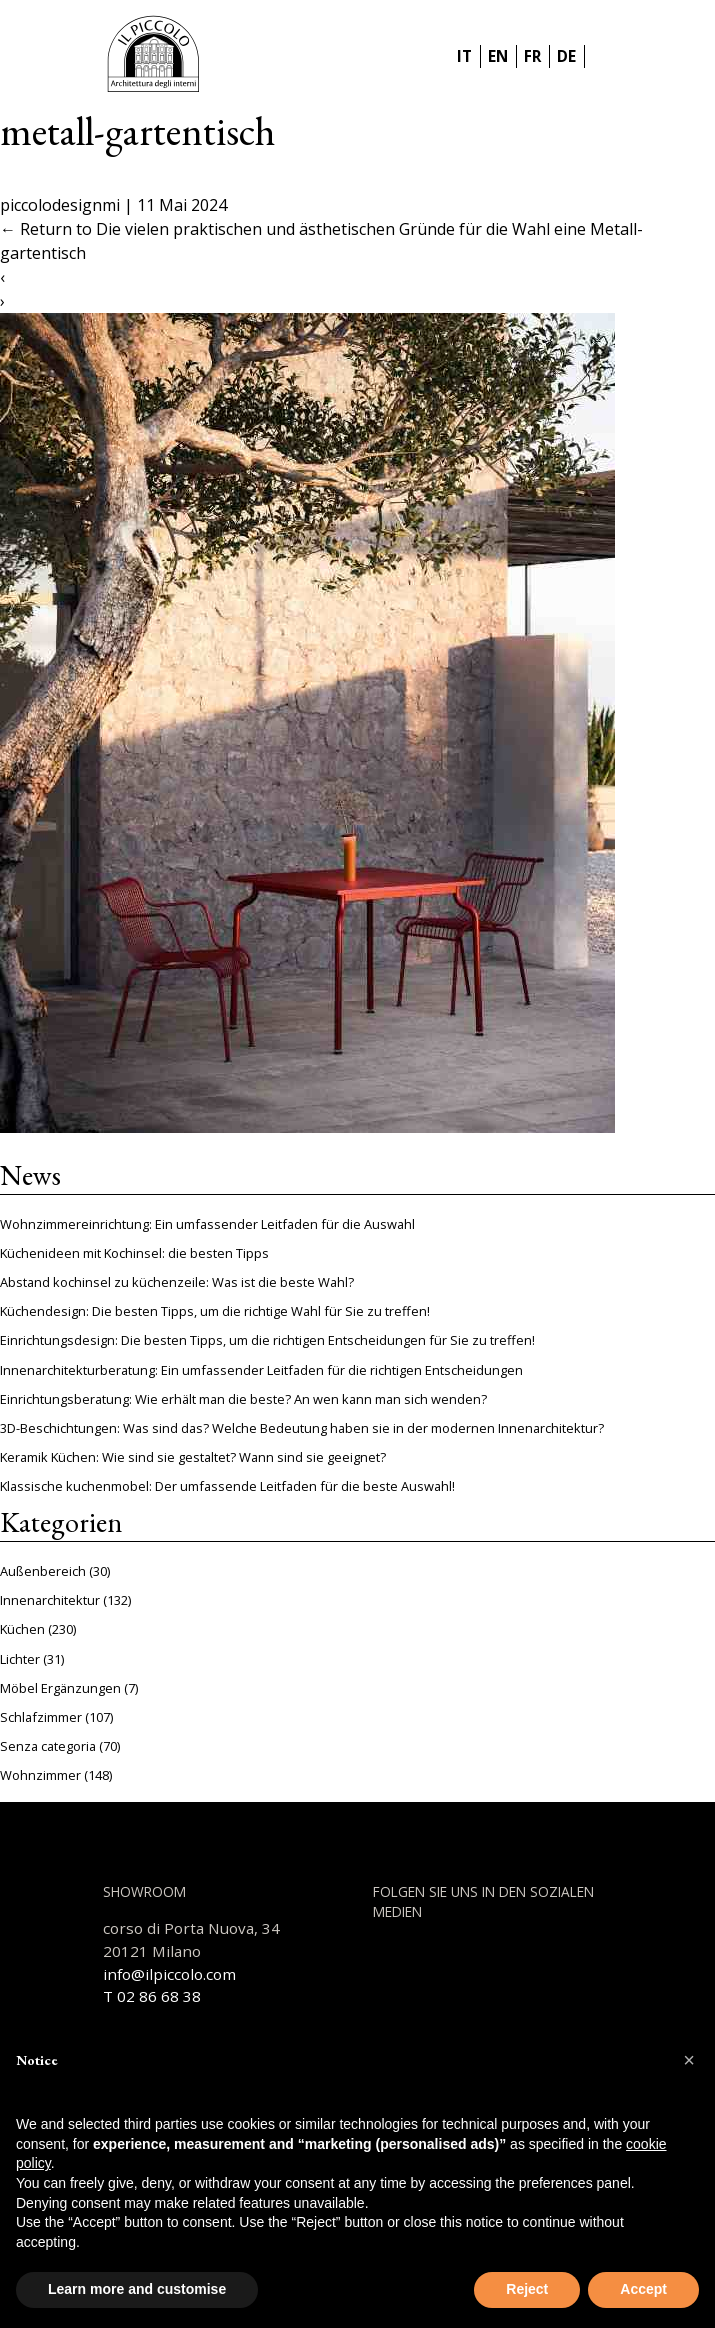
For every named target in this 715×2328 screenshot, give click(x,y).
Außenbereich (43, 1571)
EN (498, 56)
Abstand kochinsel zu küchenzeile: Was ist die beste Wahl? (177, 1282)
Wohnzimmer (40, 1775)
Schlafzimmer (41, 1717)
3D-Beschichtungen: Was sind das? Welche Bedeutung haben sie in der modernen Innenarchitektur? (302, 1428)
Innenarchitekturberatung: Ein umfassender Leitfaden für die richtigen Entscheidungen (261, 1370)
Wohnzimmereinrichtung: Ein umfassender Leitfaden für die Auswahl (207, 1224)
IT (464, 56)
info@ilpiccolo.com (169, 1974)
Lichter (20, 1659)
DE (566, 56)
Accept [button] (643, 2289)
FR (532, 56)
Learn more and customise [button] (137, 2289)
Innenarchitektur (50, 1600)
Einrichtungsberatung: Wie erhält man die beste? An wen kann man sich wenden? (243, 1399)
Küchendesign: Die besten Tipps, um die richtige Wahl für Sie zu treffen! (215, 1311)
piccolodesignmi (60, 205)
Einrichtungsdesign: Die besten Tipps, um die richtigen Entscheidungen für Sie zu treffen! (267, 1340)
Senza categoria (48, 1746)
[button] (689, 2060)
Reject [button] (527, 2289)
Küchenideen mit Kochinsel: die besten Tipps (134, 1253)
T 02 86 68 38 (152, 1996)
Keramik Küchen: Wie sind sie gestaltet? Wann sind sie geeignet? (193, 1457)
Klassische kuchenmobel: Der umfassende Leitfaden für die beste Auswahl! (227, 1486)
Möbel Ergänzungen (60, 1688)
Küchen (22, 1629)
